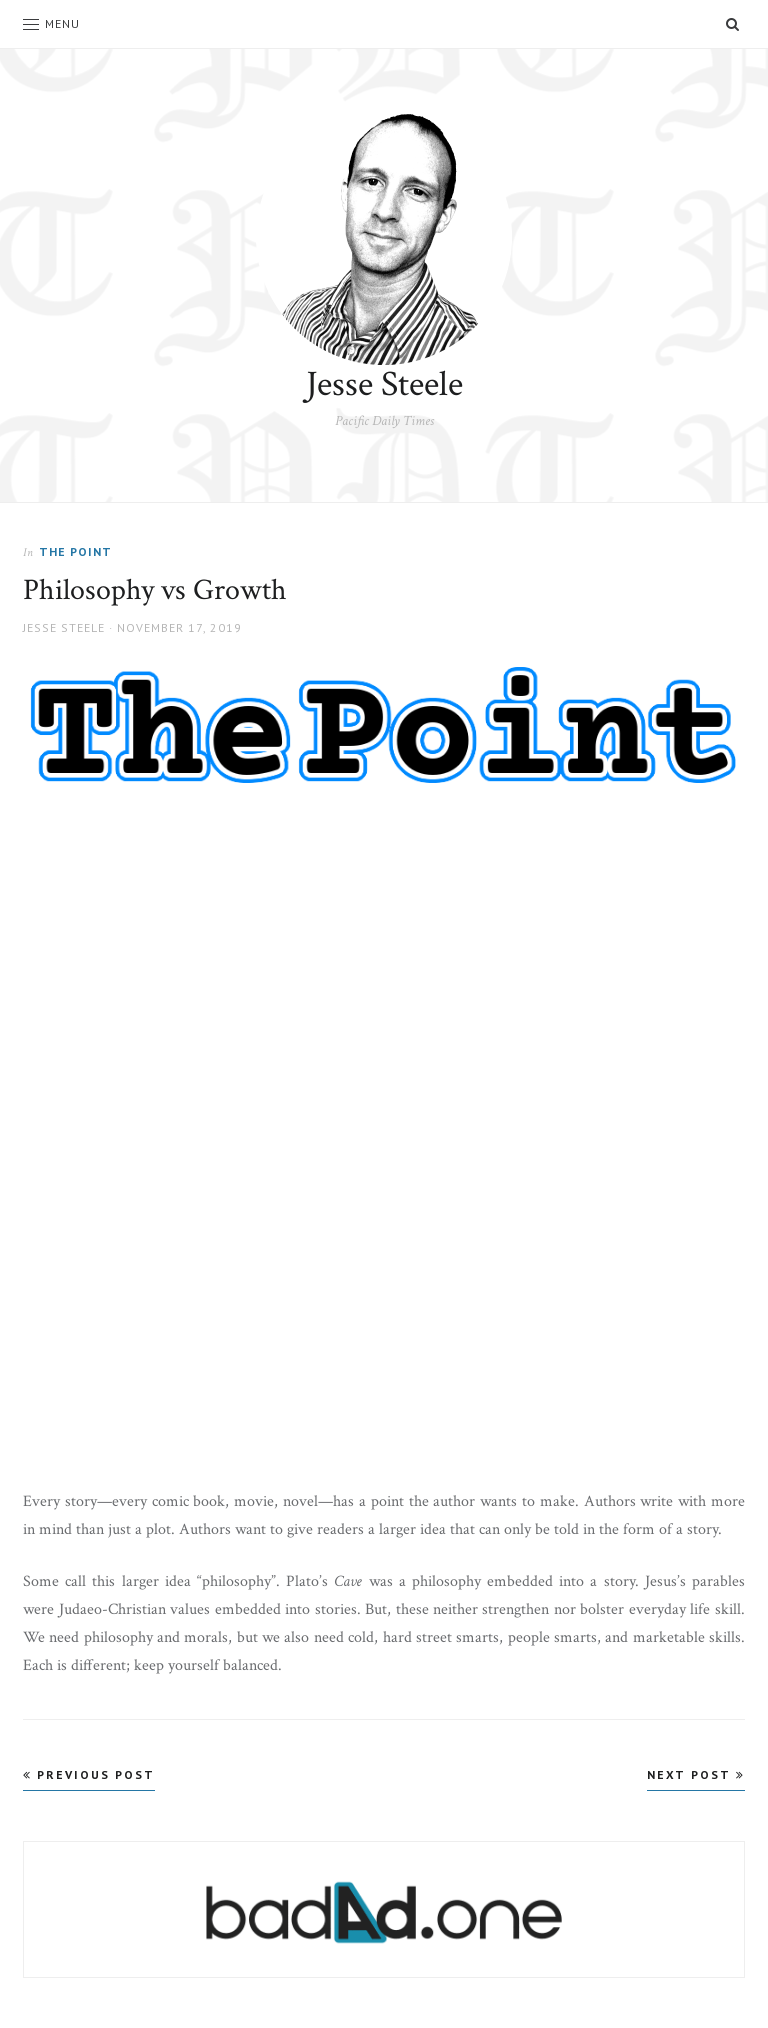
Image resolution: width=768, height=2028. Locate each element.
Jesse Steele (384, 384)
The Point (75, 551)
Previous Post (89, 1774)
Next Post (696, 1774)
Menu (51, 23)
